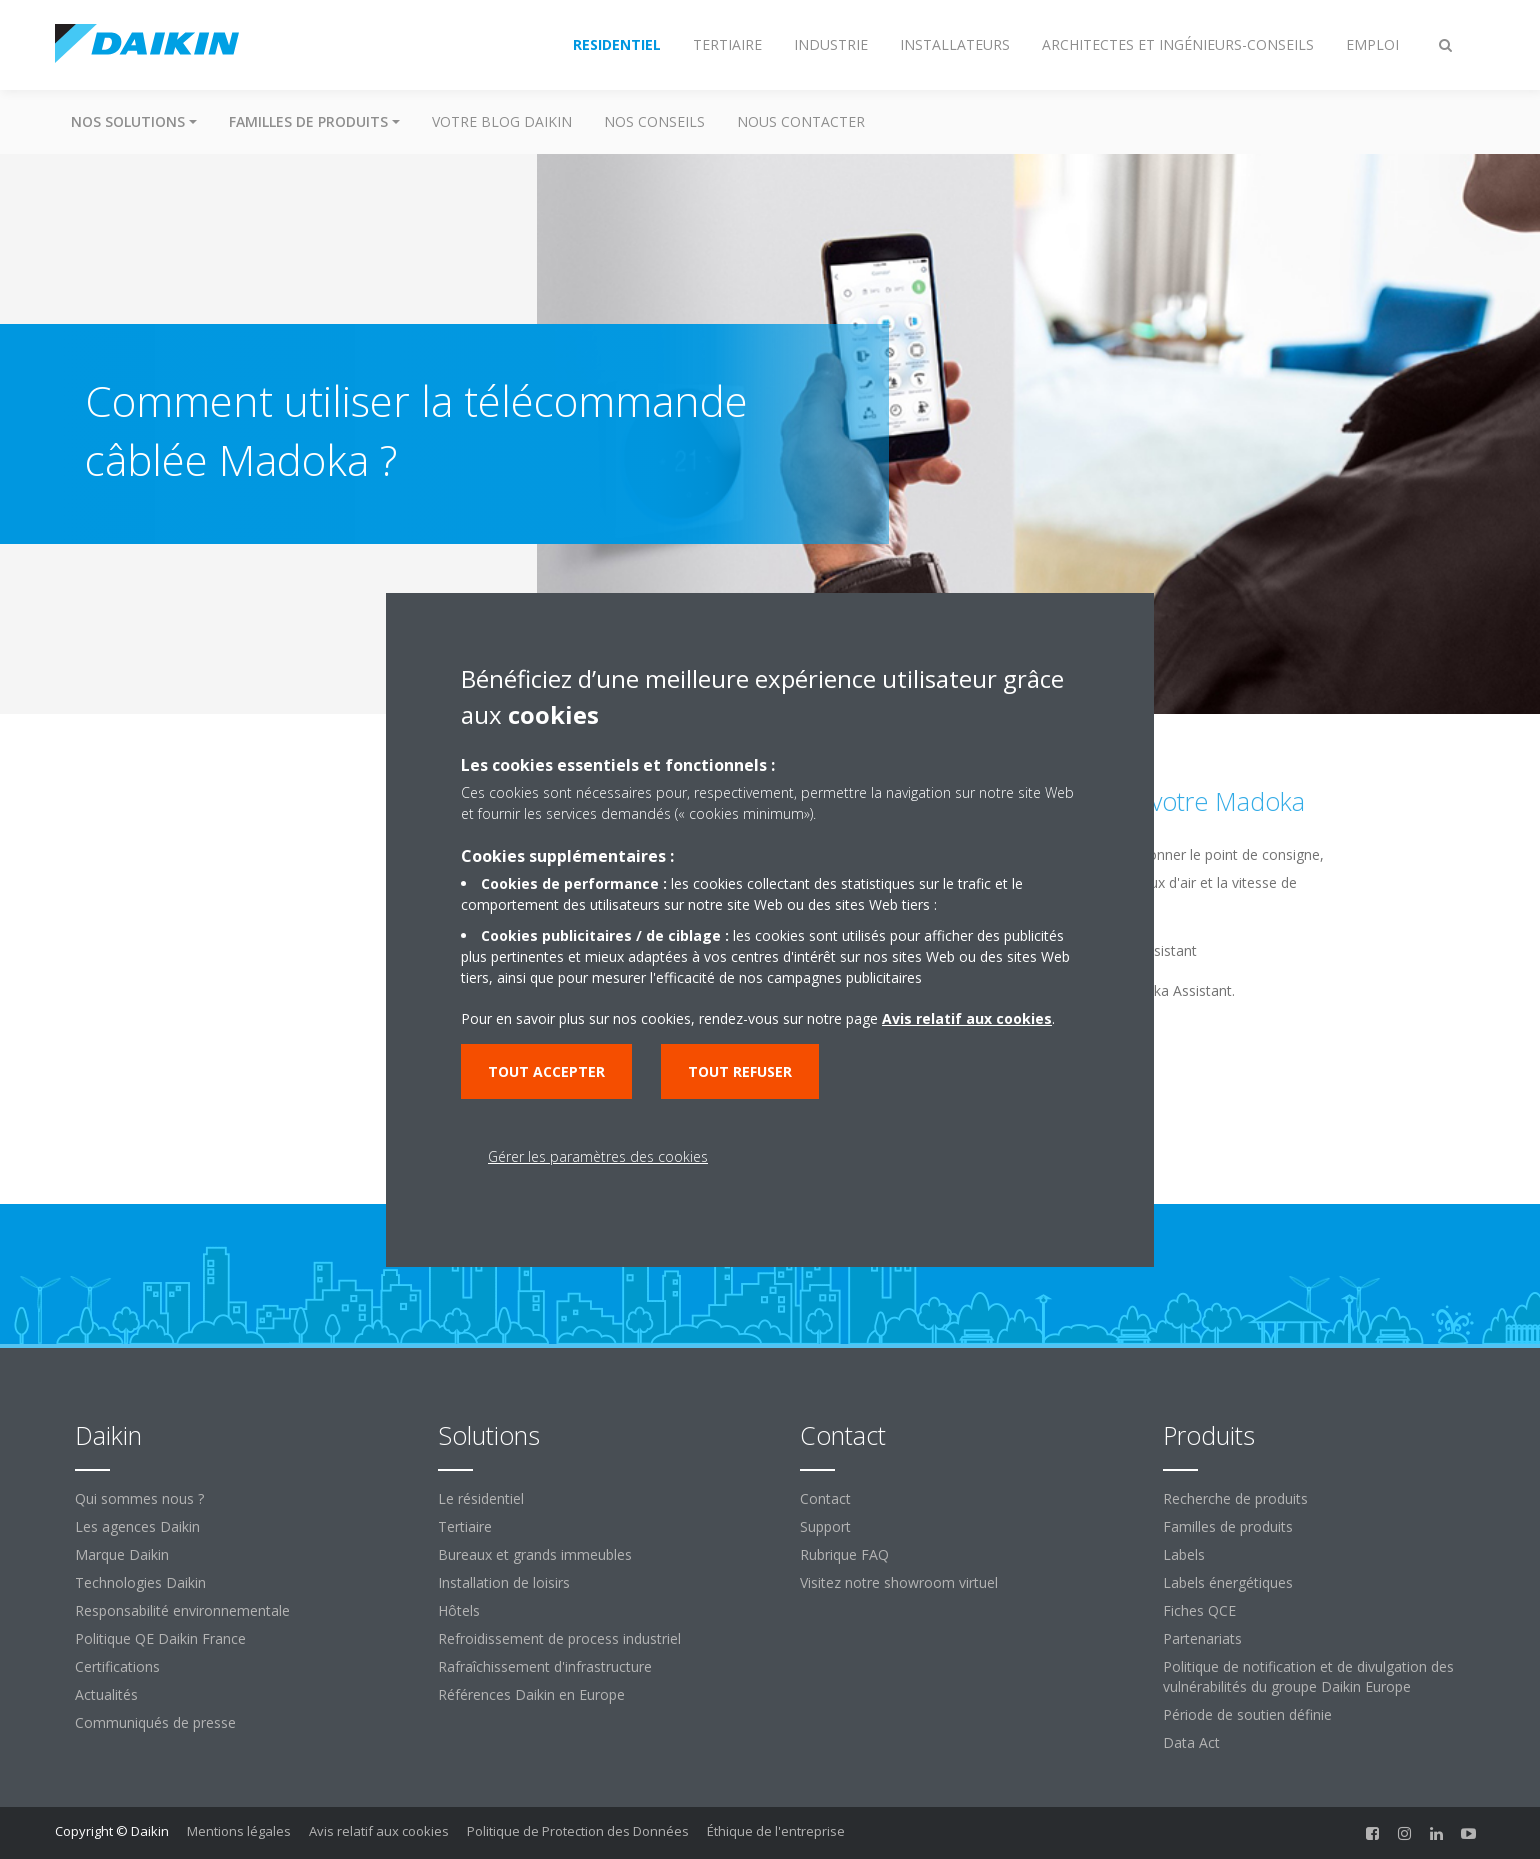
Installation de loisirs (504, 1582)
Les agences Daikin (137, 1526)
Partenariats (1202, 1638)
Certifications (117, 1666)
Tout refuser (740, 1071)
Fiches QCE (1199, 1610)
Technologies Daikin (140, 1582)
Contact (825, 1498)
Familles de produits (1228, 1526)
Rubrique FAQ (844, 1554)
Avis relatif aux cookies (379, 1831)
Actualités (106, 1694)
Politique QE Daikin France (160, 1638)
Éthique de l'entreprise (776, 1831)
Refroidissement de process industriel (559, 1638)
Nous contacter (801, 121)
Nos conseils (654, 121)
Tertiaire (465, 1526)
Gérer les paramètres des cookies (598, 1156)
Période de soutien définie (1247, 1714)
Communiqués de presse (155, 1722)
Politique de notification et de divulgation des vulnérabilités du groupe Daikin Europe (1308, 1676)
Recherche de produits (1235, 1498)
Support (825, 1526)
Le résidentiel (481, 1498)
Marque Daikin (122, 1554)
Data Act (1191, 1742)
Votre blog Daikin (502, 121)
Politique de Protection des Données (578, 1831)
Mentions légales (239, 1831)
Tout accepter (546, 1071)
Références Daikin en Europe (531, 1694)
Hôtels (459, 1610)
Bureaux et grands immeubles (535, 1554)
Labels (1184, 1554)
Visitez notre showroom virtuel (899, 1582)
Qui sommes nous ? (139, 1498)
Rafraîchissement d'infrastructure (545, 1666)
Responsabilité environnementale (182, 1610)
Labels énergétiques (1228, 1582)
